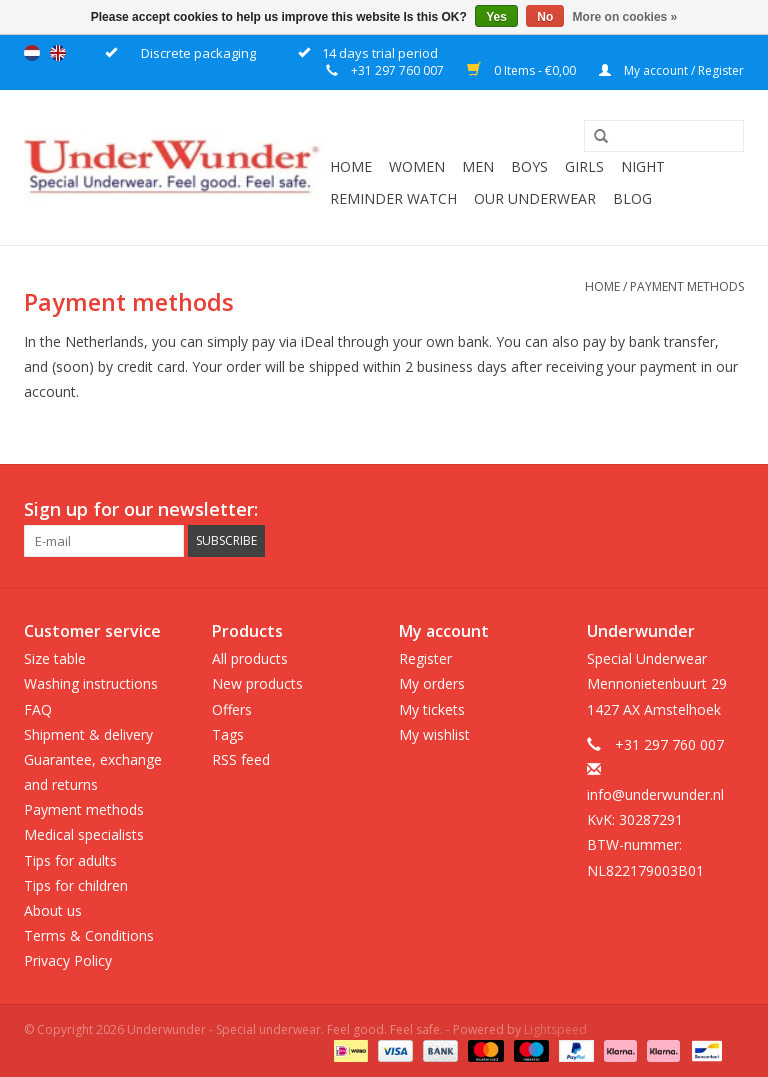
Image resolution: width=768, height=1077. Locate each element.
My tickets (432, 709)
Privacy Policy (68, 960)
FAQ (38, 709)
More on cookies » (625, 17)
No (545, 17)
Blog (632, 198)
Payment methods (687, 286)
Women (417, 166)
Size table (55, 658)
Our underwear (535, 198)
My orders (432, 683)
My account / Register (671, 70)
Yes (496, 17)
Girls (584, 166)
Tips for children (76, 885)
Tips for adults (70, 860)
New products (257, 683)
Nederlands (32, 53)
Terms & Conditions (89, 935)
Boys (529, 166)
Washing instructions (91, 683)
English (58, 53)
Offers (232, 709)
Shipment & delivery (88, 734)
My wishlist (434, 734)
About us (53, 910)
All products (250, 658)
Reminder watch (393, 198)
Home (351, 166)
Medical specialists (84, 834)
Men (478, 166)
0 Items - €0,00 (523, 70)
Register (425, 658)
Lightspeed (555, 1029)
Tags (228, 734)
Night (643, 166)
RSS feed (241, 759)
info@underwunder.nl (655, 794)
